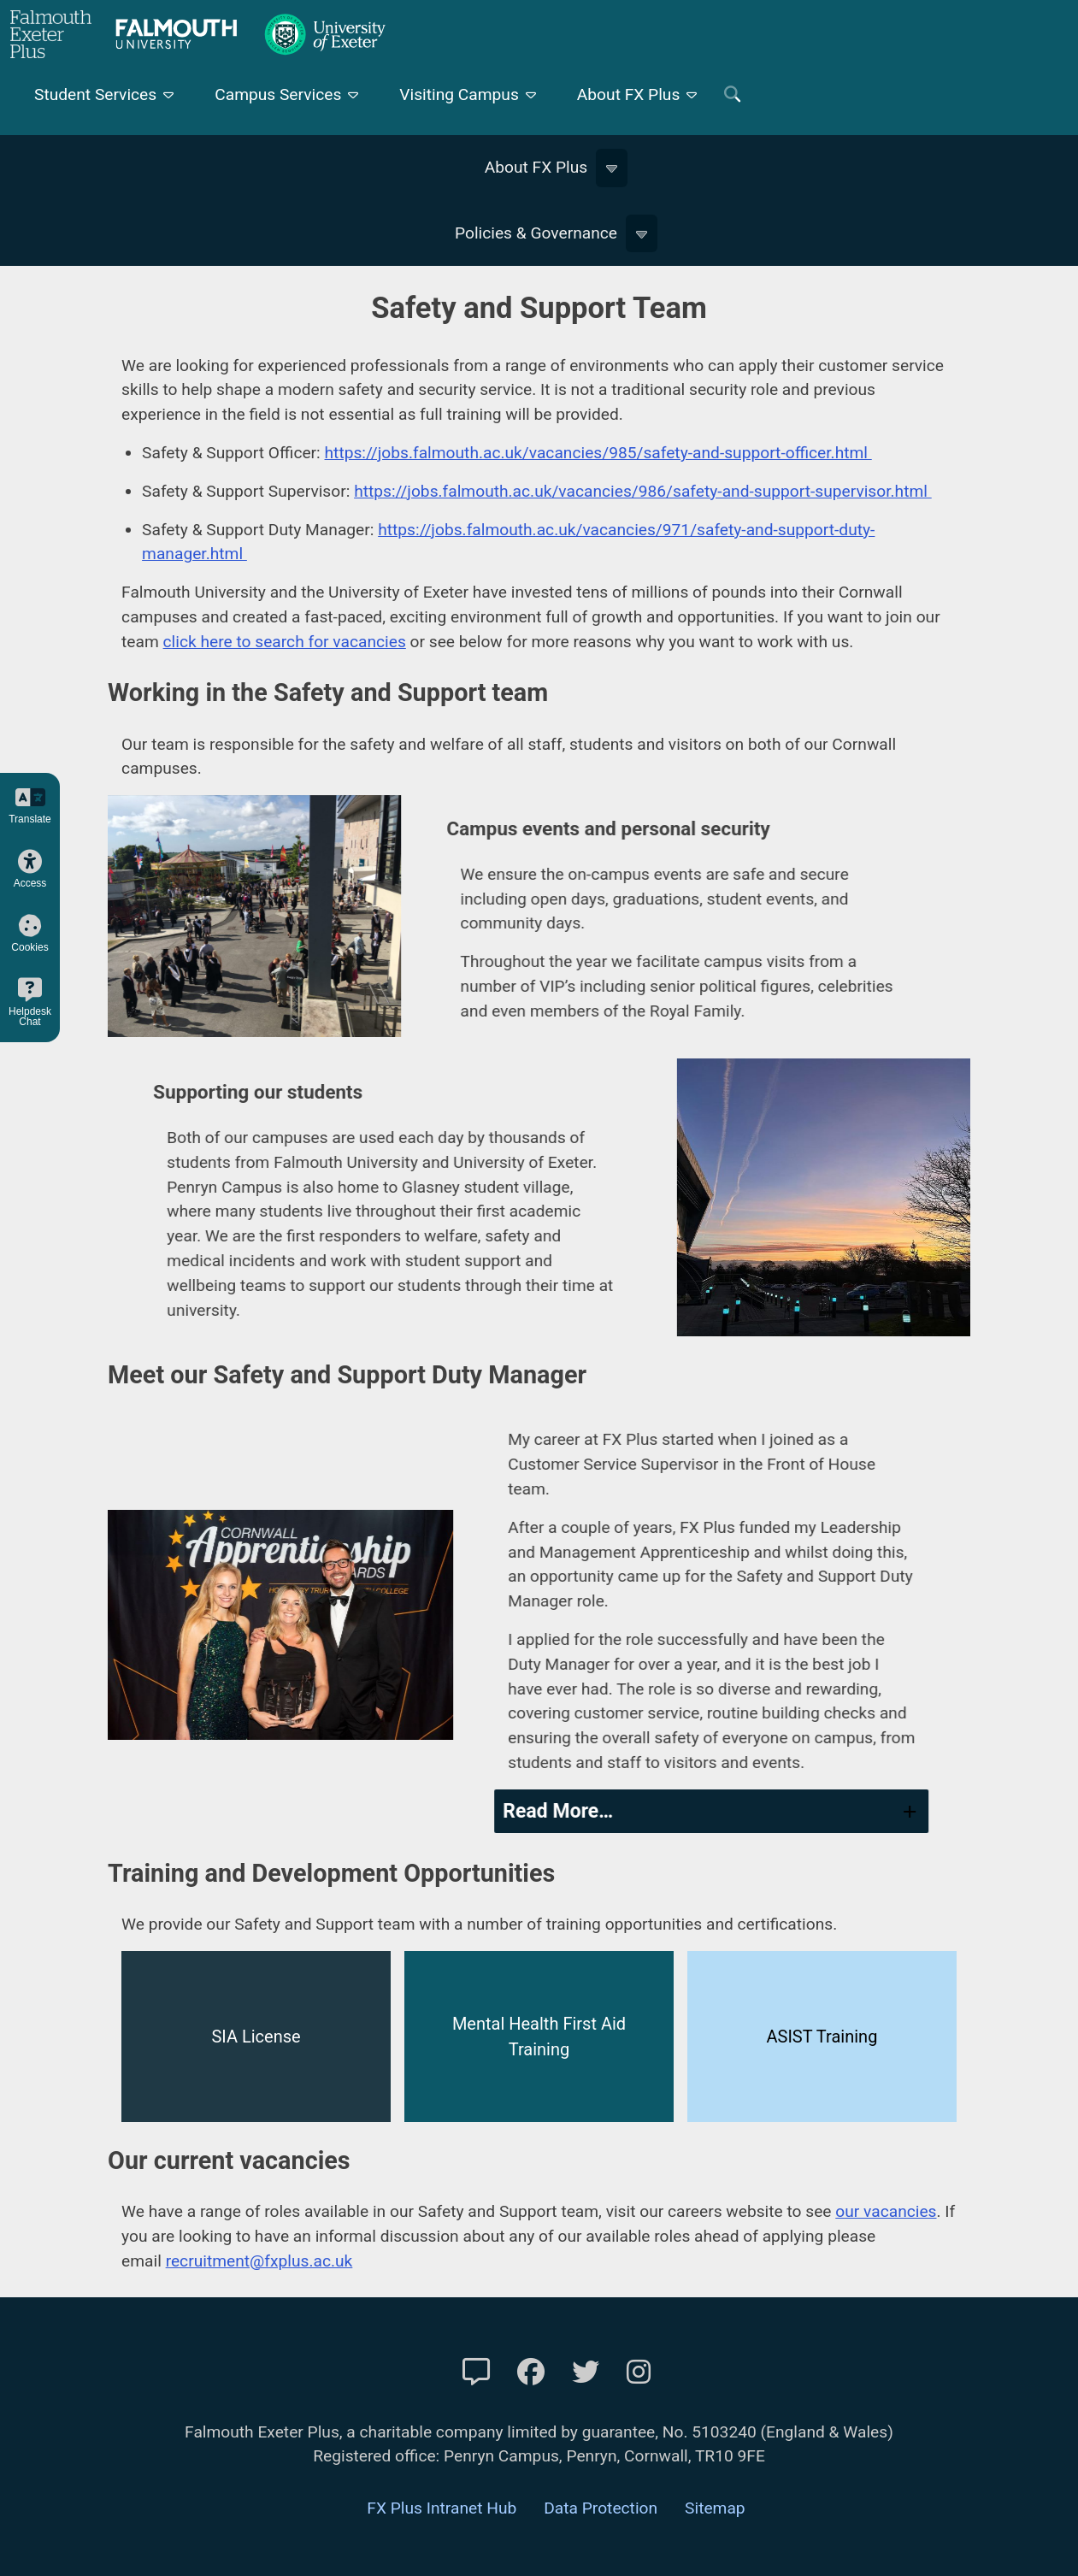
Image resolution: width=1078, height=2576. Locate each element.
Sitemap (715, 2508)
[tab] (747, 1811)
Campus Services (278, 94)
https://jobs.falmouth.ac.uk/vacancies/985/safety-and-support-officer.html (598, 453)
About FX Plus (628, 94)
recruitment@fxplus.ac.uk (259, 2261)
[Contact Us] (476, 2372)
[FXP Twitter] (585, 2372)
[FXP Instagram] (639, 2372)
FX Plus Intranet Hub (441, 2508)
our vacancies (885, 2211)
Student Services (95, 94)
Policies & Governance (536, 233)
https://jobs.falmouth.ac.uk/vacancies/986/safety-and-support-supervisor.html (643, 491)
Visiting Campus (459, 94)
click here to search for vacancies (284, 641)
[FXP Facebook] (531, 2372)
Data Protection (600, 2508)
